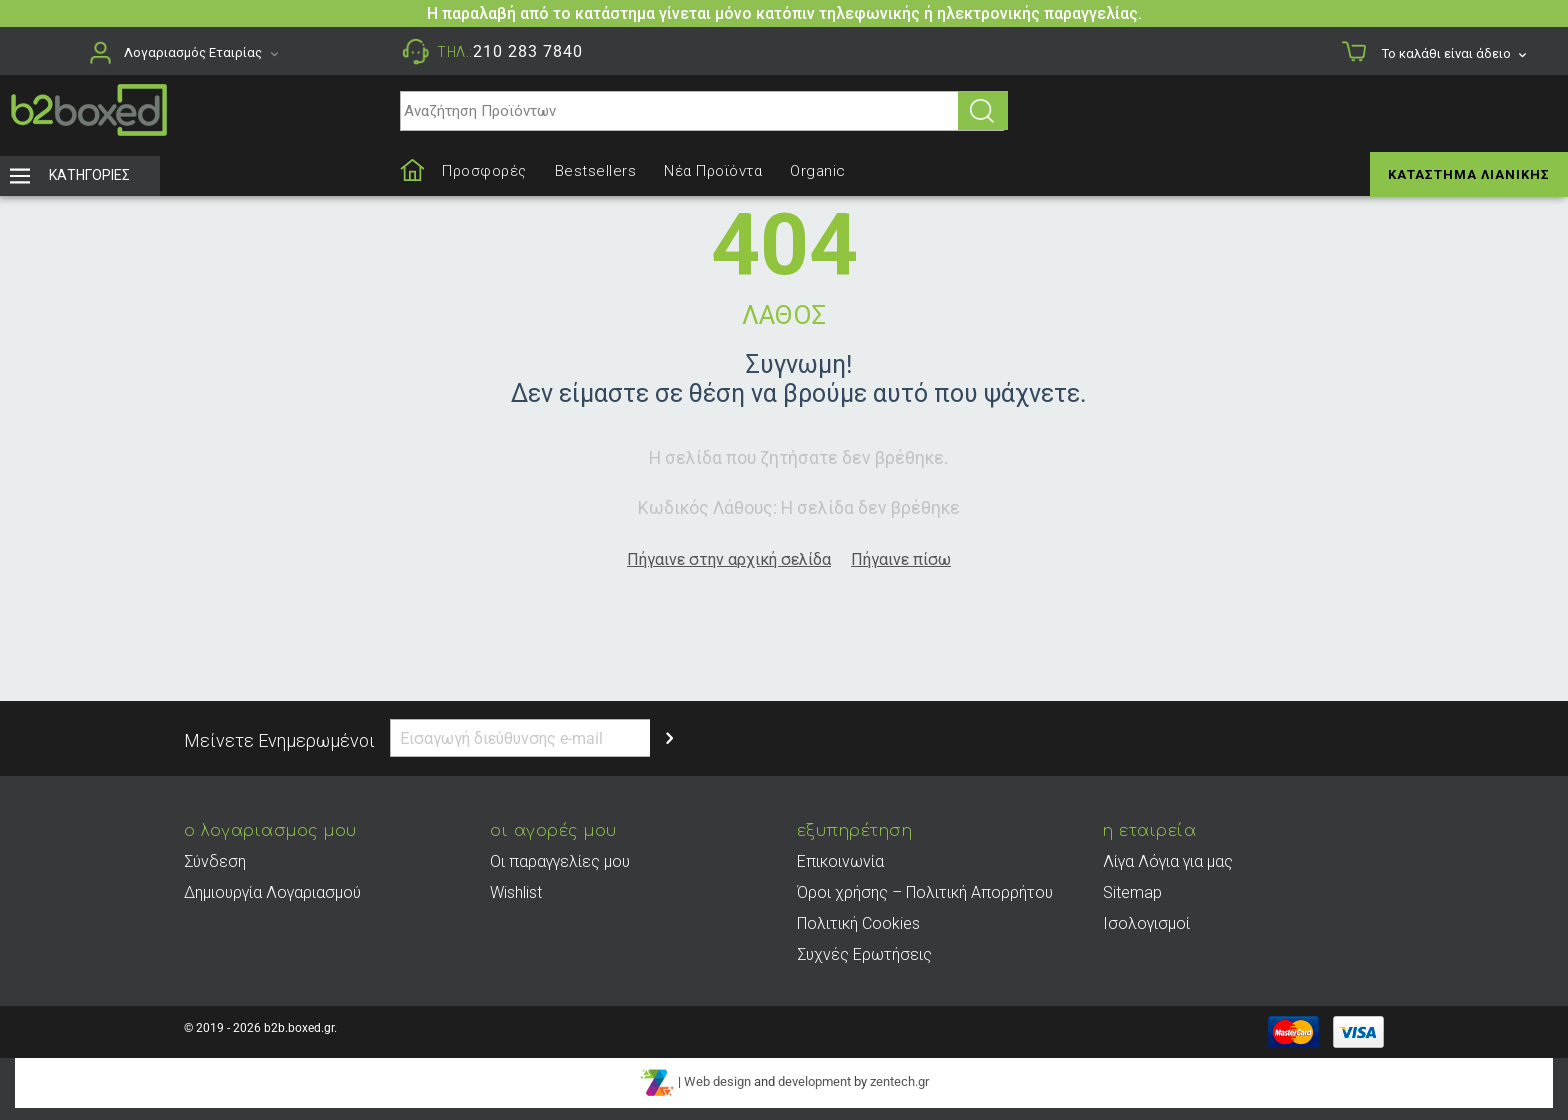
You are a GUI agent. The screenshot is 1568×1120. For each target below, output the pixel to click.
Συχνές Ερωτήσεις (864, 954)
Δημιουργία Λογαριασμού (272, 892)
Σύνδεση (215, 861)
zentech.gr (899, 1082)
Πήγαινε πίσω (901, 559)
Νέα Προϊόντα (713, 171)
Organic (818, 171)
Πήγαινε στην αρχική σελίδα (729, 559)
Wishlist (516, 892)
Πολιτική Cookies (858, 923)
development (814, 1082)
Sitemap (1132, 892)
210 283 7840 (528, 51)
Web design (717, 1082)
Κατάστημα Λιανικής (1469, 174)
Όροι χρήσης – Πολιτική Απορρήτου (925, 892)
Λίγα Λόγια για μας (1168, 861)
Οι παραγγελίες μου (560, 861)
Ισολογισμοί (1146, 923)
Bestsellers (596, 171)
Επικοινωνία (840, 861)
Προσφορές (484, 171)
